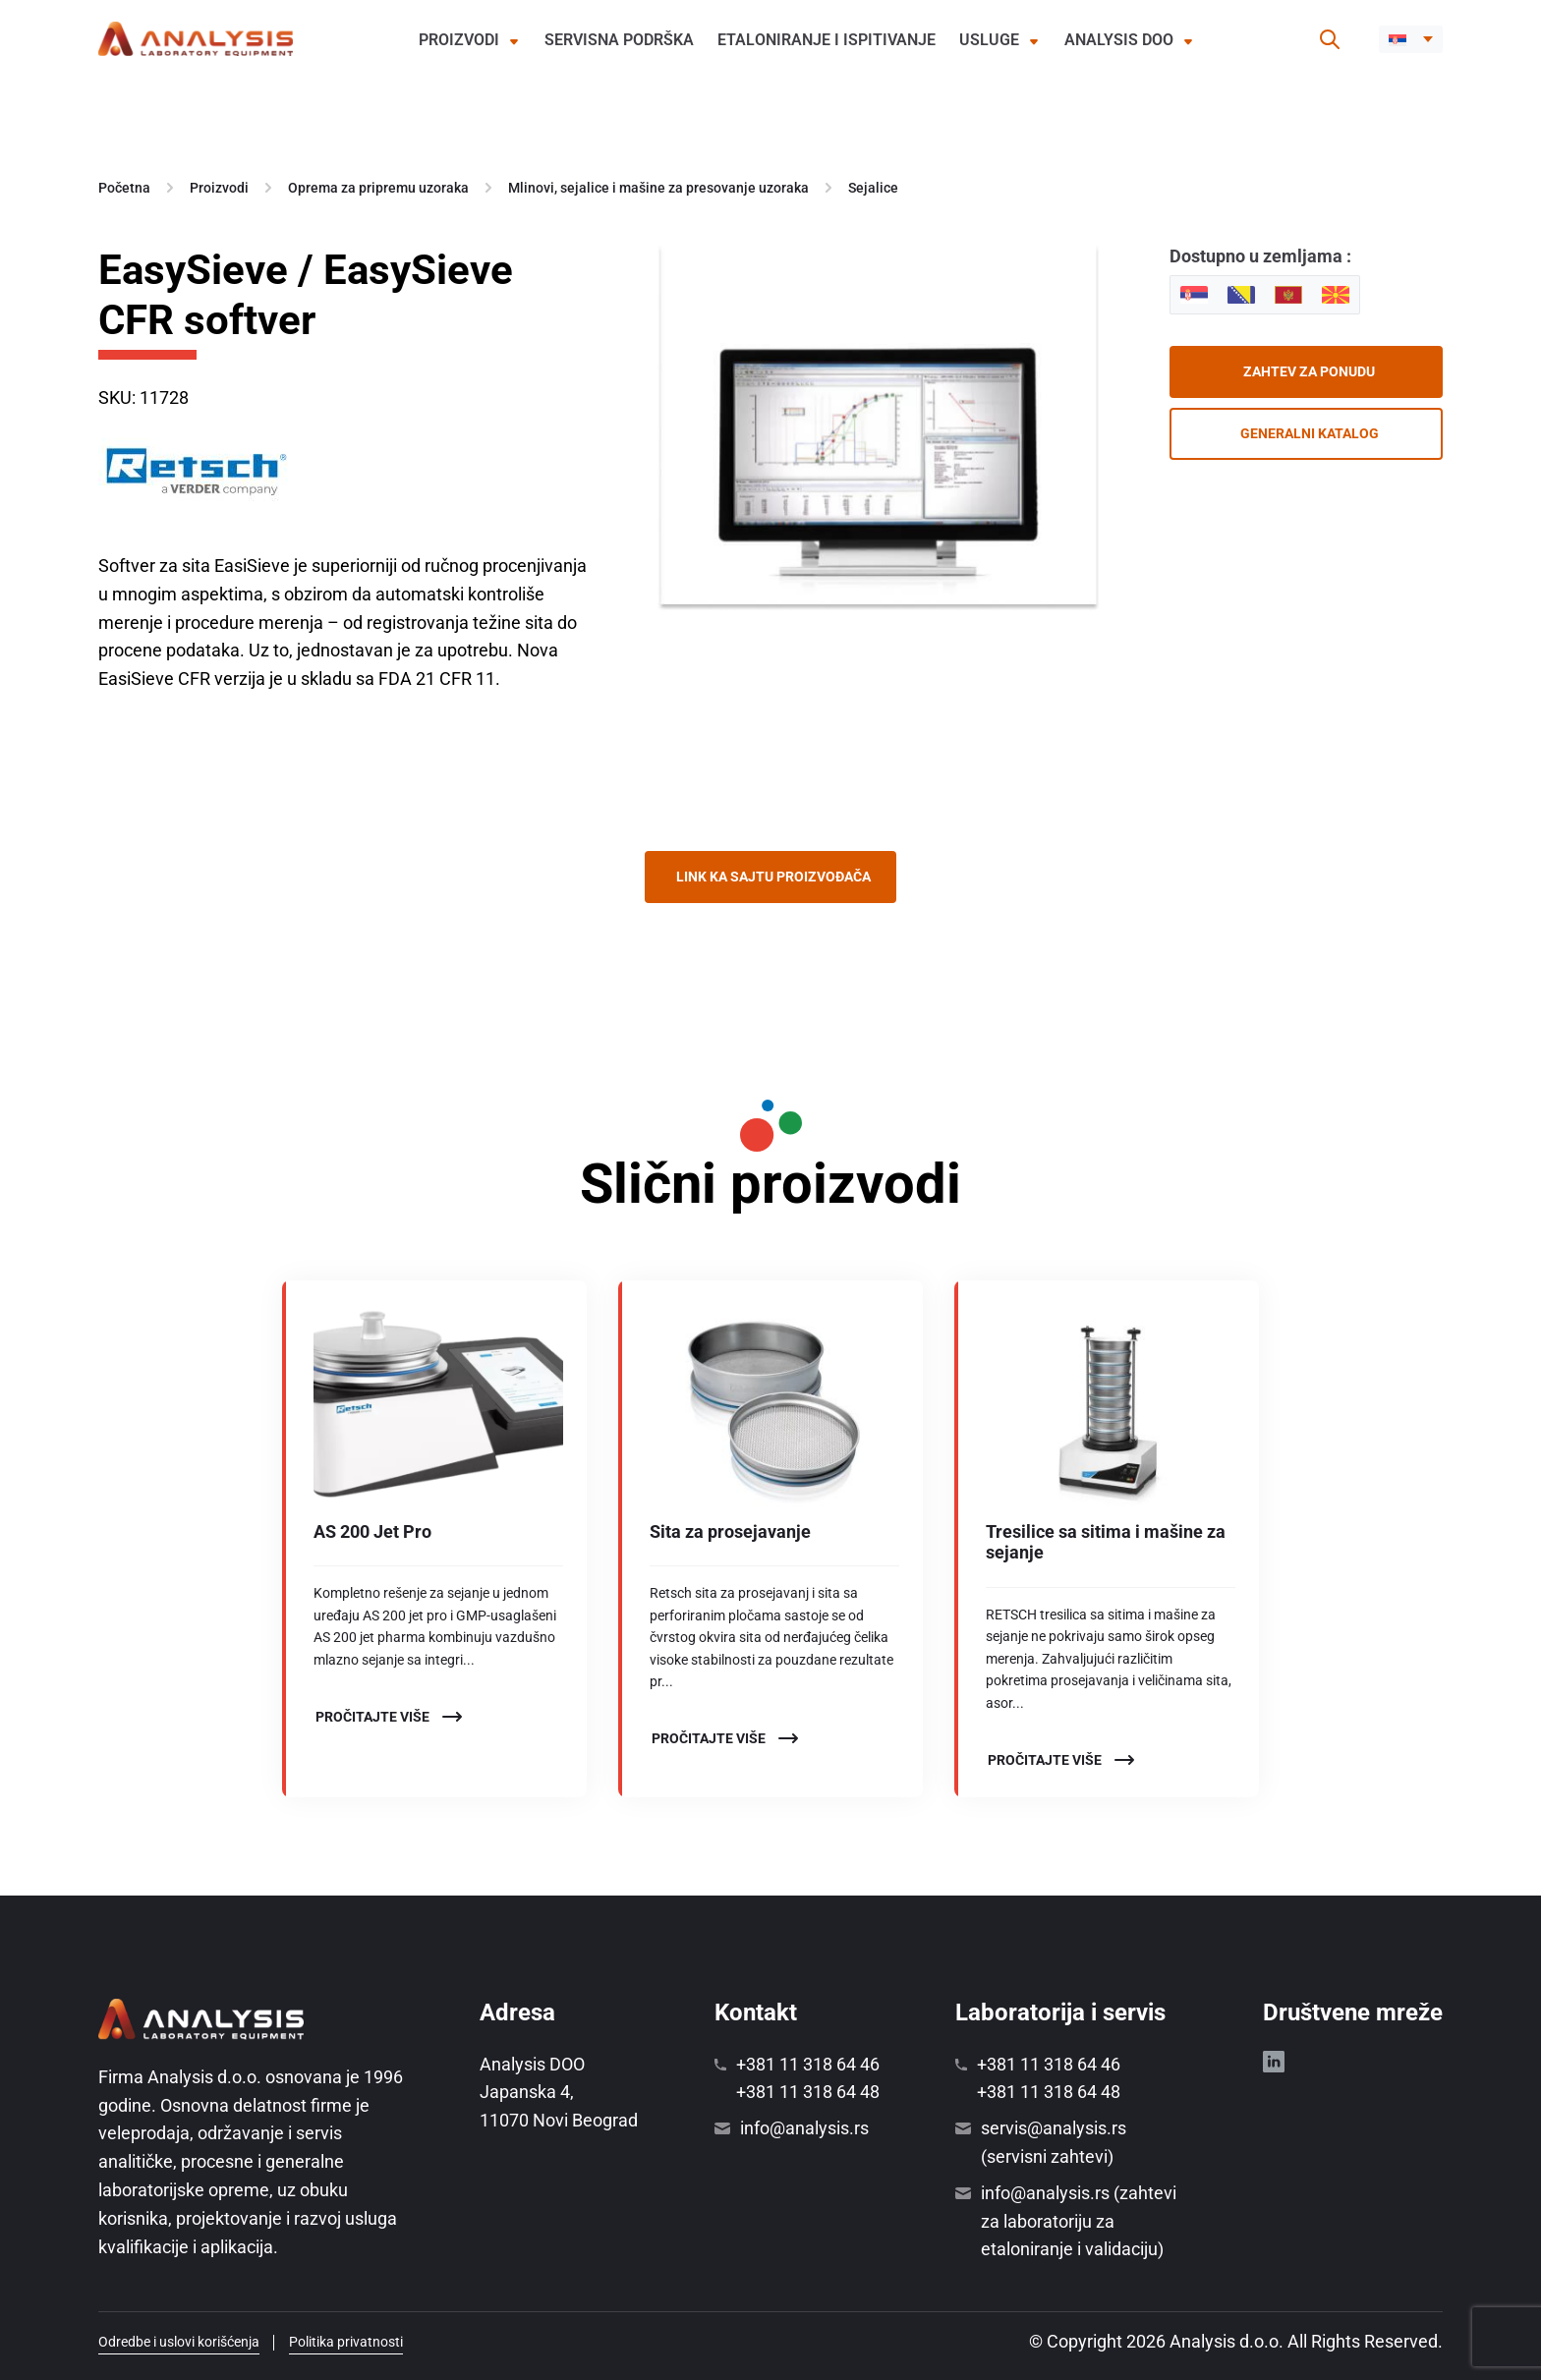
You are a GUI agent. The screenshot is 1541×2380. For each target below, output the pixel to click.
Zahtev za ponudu (1309, 371)
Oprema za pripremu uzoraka (378, 188)
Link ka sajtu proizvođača (773, 876)
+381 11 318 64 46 (808, 2064)
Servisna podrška (619, 39)
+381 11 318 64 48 (808, 2091)
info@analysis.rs (804, 2128)
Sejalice (873, 188)
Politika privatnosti (346, 2342)
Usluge (989, 39)
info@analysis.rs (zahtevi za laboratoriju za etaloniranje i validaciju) (1078, 2221)
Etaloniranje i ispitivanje (826, 39)
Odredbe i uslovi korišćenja (178, 2342)
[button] (1411, 39)
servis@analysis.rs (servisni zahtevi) (1053, 2142)
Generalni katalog (1309, 433)
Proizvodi (459, 39)
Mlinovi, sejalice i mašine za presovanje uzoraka (658, 188)
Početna (124, 188)
